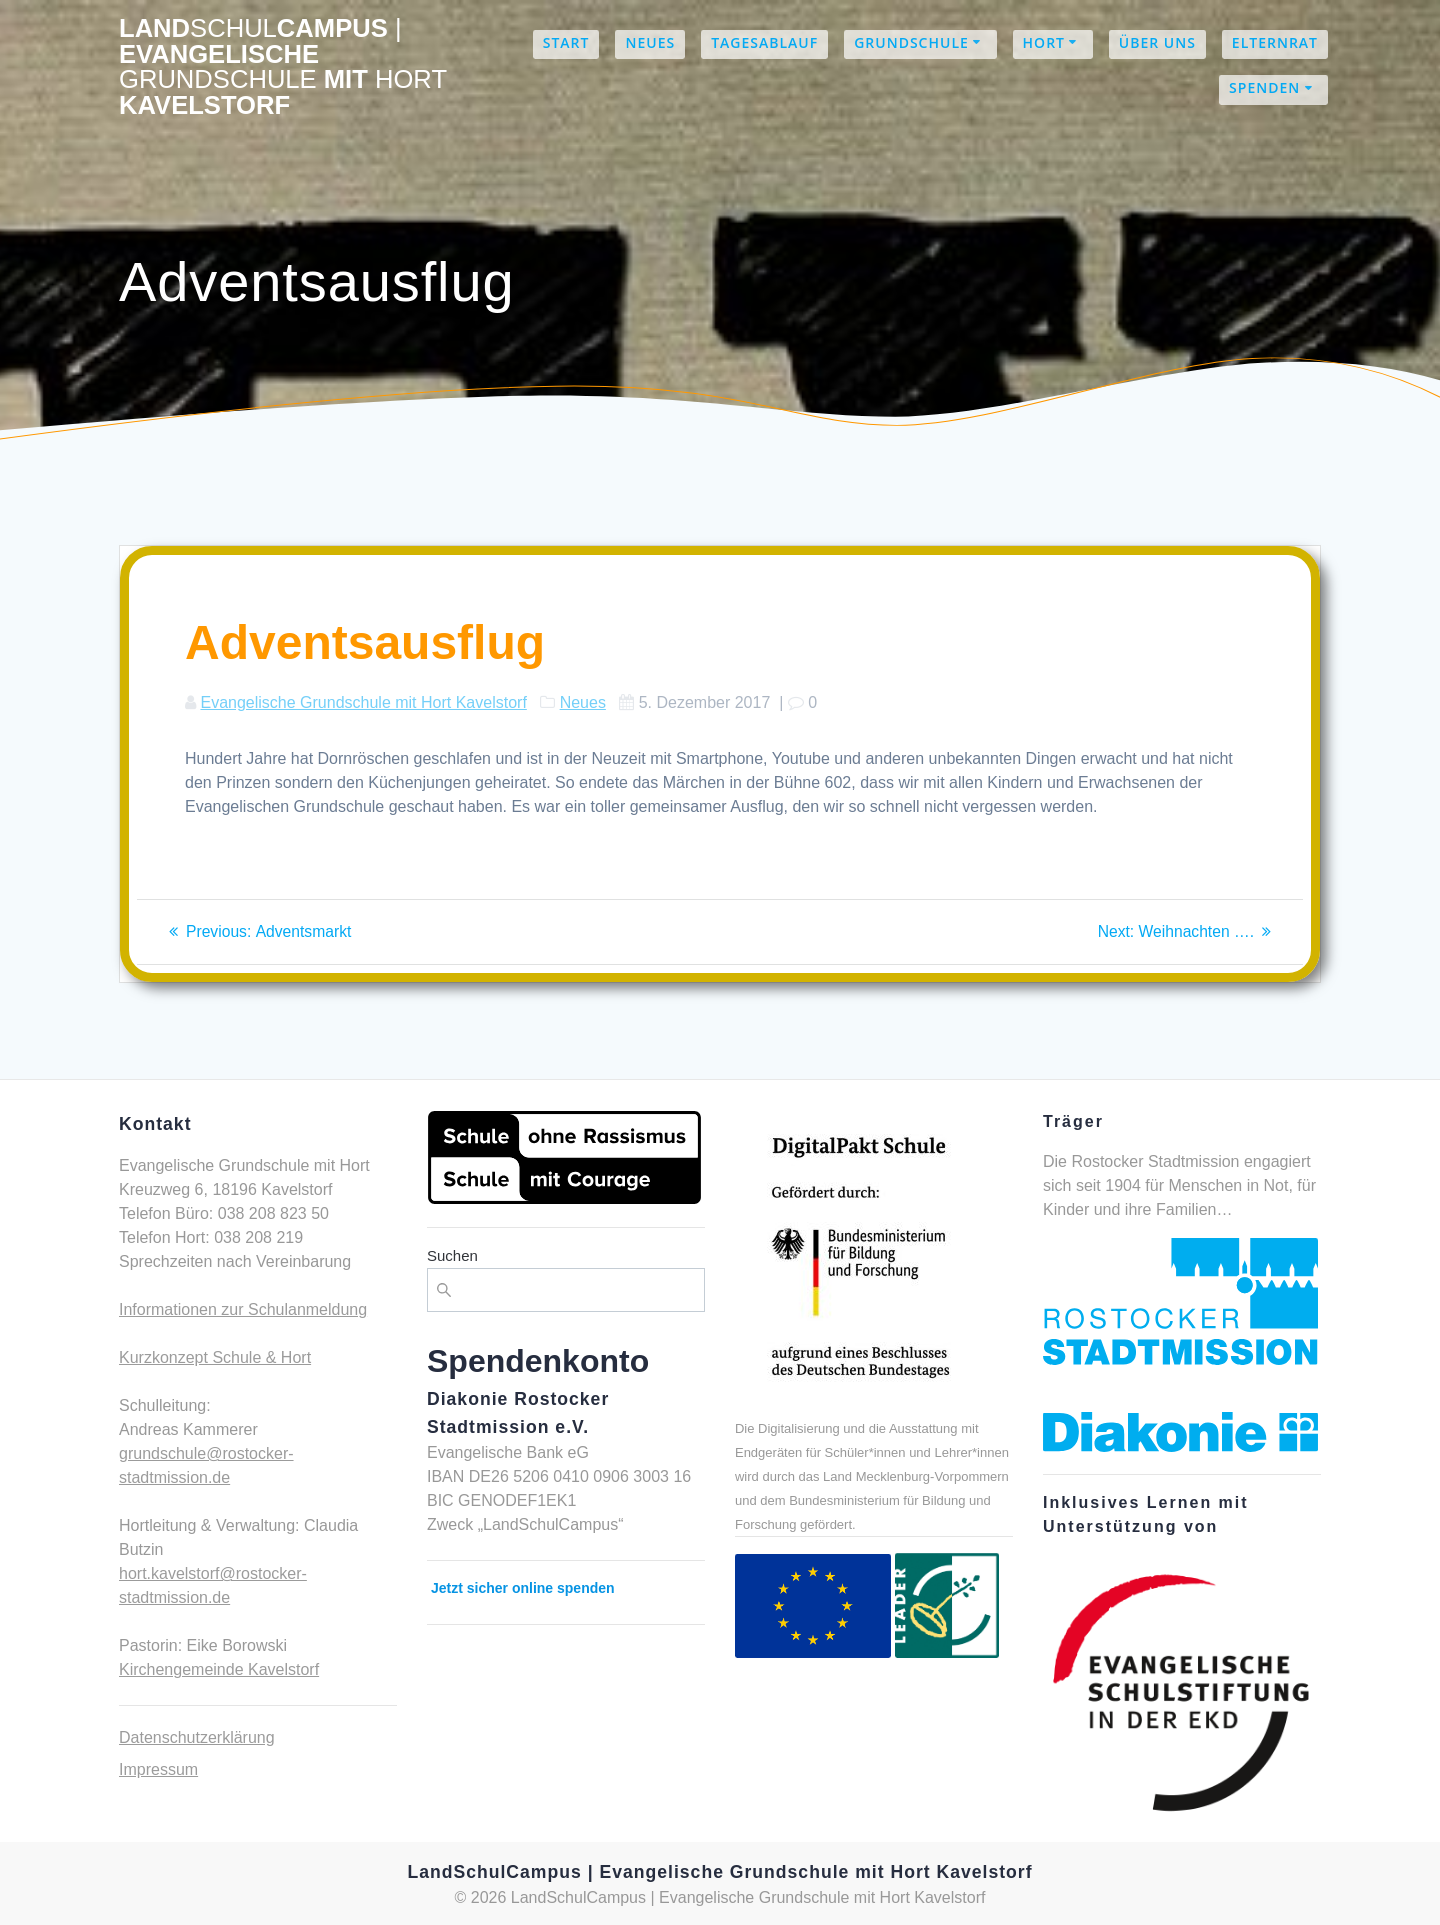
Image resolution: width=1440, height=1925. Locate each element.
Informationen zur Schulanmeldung (243, 1309)
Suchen (452, 1255)
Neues (650, 42)
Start (566, 42)
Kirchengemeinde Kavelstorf (219, 1669)
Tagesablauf (764, 42)
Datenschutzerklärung (197, 1737)
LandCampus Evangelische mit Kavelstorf (283, 67)
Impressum (158, 1769)
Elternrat (1275, 42)
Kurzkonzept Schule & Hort (215, 1357)
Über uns (1157, 42)
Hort (1044, 42)
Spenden (1264, 87)
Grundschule (911, 42)
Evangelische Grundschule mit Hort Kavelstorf (363, 702)
